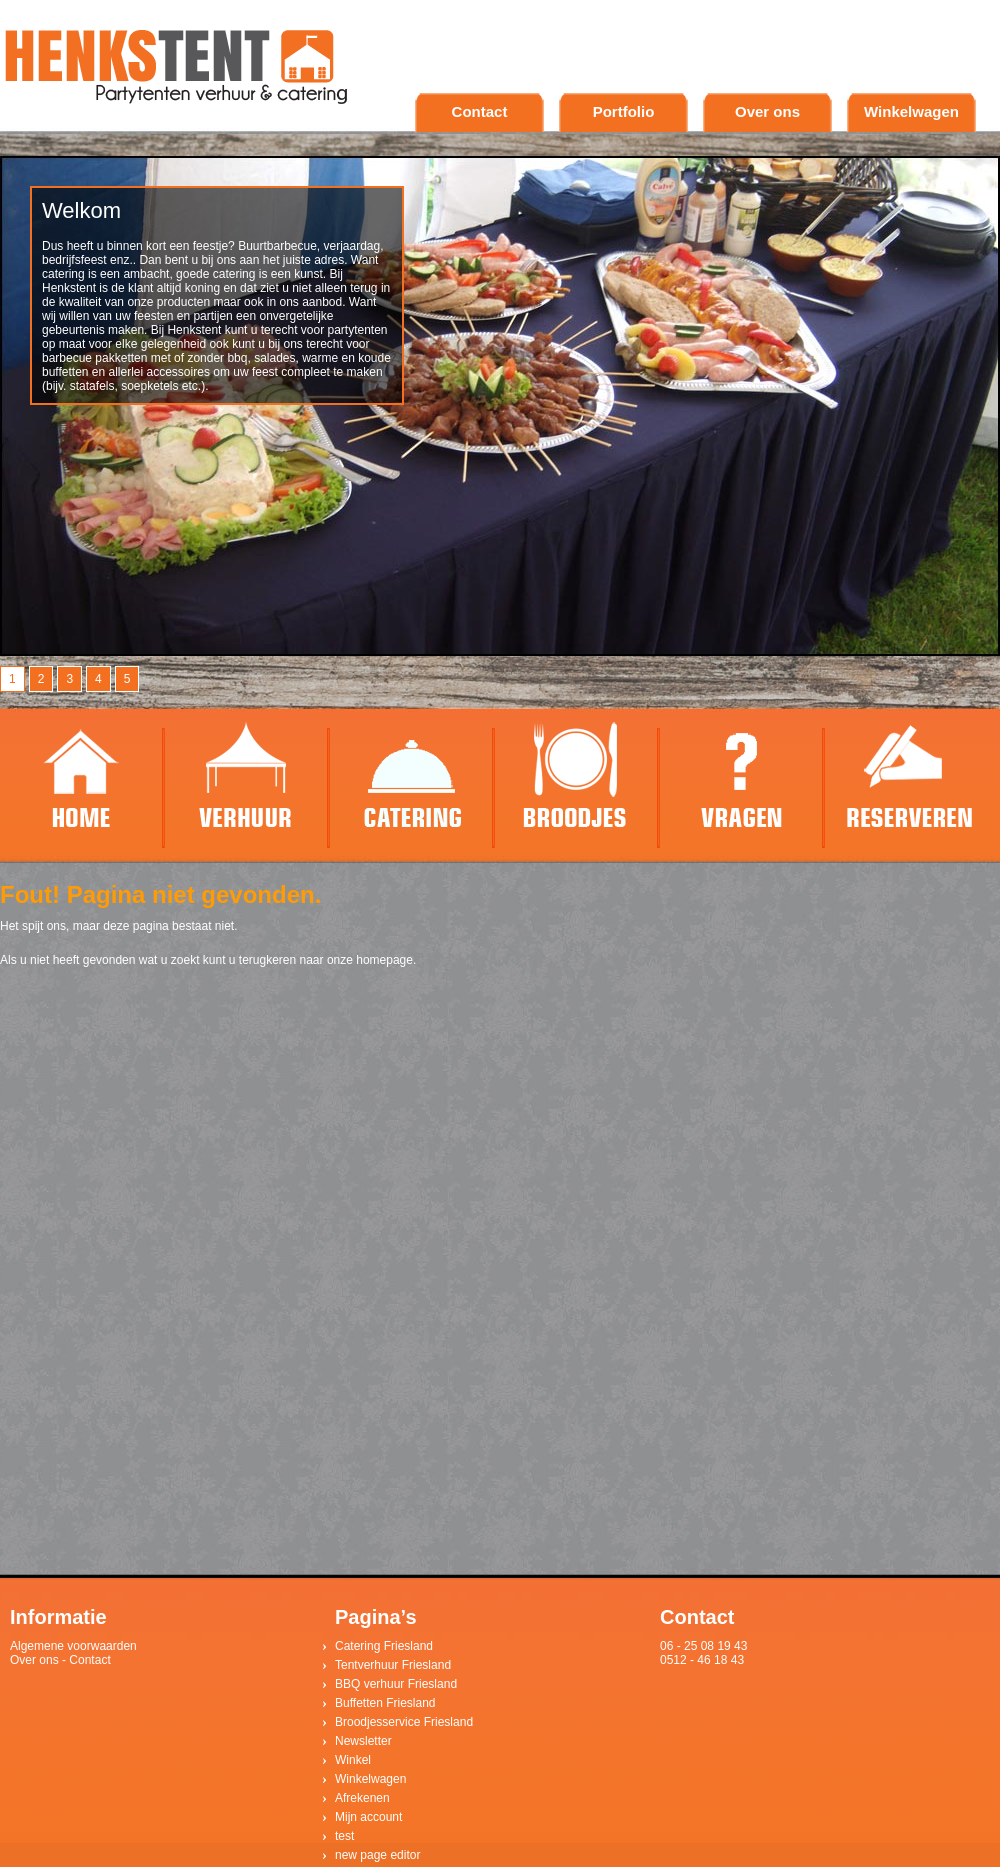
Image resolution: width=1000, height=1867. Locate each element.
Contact (480, 111)
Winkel (353, 1760)
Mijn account (368, 1817)
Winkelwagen (911, 111)
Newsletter (363, 1741)
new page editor (377, 1855)
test (344, 1836)
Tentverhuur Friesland (393, 1665)
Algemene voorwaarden (73, 1646)
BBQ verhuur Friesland (396, 1684)
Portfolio (624, 111)
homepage (384, 960)
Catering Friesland (384, 1646)
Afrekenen (362, 1798)
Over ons (767, 111)
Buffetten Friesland (385, 1703)
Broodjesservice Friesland (404, 1722)
